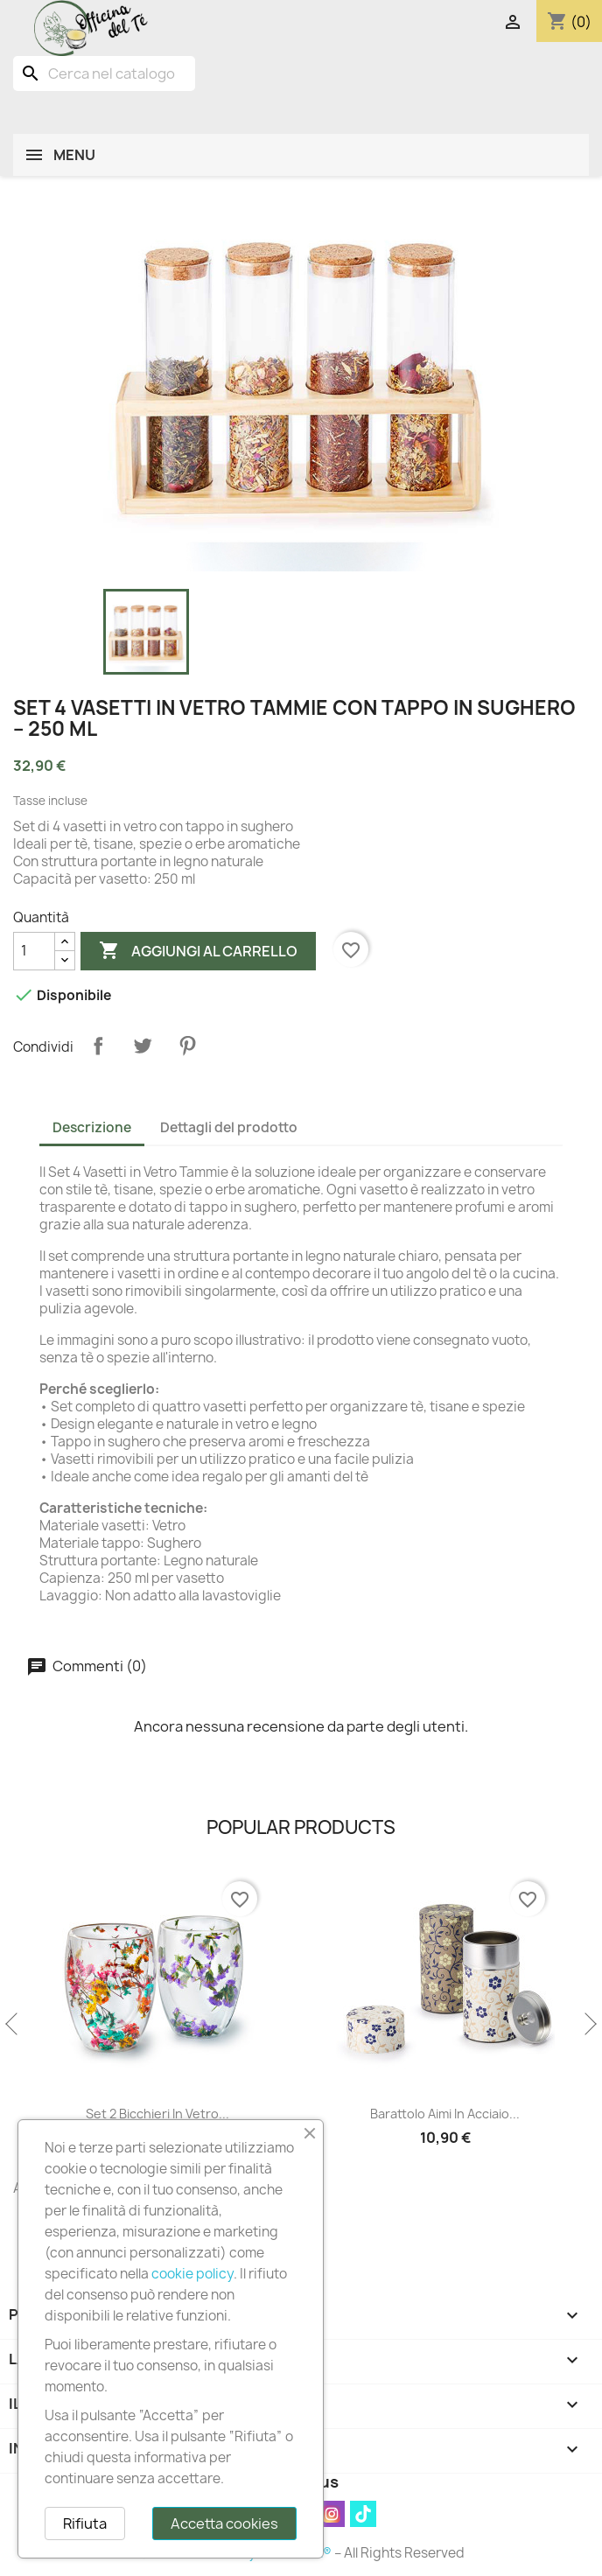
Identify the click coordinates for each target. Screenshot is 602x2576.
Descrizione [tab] (91, 1127)
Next (589, 2025)
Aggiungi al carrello (198, 951)
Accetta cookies (224, 2523)
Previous (13, 2025)
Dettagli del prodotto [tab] (229, 1127)
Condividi (98, 1045)
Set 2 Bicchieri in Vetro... (197, 2113)
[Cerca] (104, 73)
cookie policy (192, 2273)
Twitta (142, 1045)
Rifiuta (85, 2523)
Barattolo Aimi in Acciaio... (485, 2113)
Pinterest (187, 1045)
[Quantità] (34, 951)
